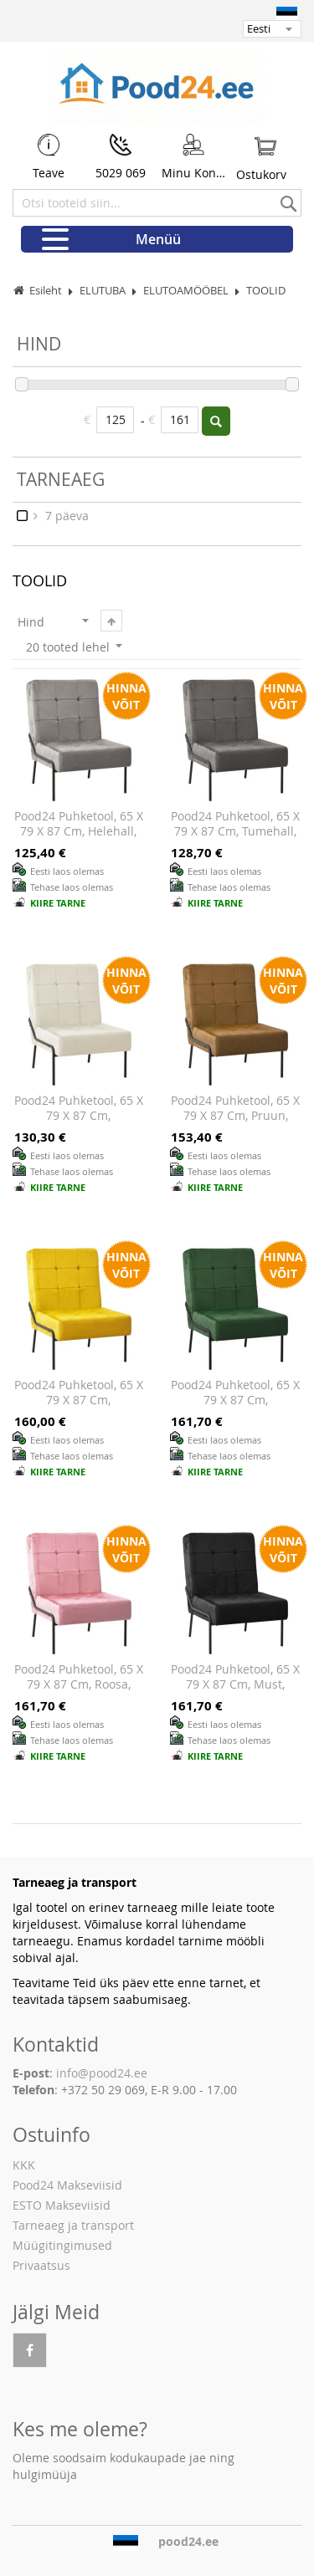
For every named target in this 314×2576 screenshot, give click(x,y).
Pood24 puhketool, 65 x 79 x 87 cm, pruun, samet (235, 1114)
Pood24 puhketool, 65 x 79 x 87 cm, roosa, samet (78, 1683)
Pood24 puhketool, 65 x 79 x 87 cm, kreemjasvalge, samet (78, 1114)
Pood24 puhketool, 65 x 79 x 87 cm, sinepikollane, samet (78, 1399)
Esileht (45, 291)
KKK (24, 2165)
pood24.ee (188, 2542)
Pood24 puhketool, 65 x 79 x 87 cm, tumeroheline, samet (235, 1399)
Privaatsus (41, 2265)
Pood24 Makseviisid (67, 2185)
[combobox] (157, 203)
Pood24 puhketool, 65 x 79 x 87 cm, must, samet (235, 1683)
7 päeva (65, 516)
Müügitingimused (62, 2245)
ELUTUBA (104, 291)
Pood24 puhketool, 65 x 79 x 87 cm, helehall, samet (78, 830)
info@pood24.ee (101, 2073)
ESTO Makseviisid (62, 2205)
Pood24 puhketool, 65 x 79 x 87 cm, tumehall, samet (235, 830)
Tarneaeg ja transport (73, 2225)
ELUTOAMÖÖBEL (187, 291)
